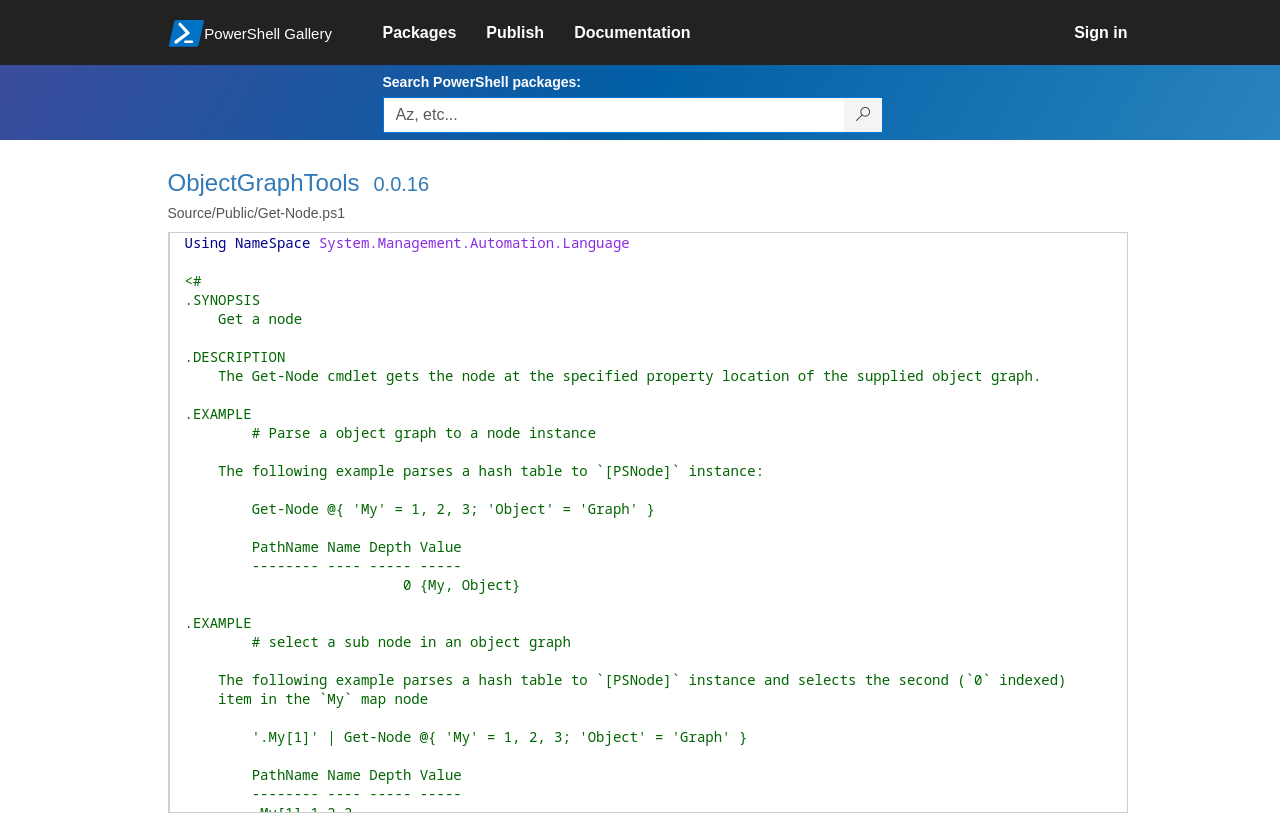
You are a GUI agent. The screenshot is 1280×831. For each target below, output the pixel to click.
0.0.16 (401, 184)
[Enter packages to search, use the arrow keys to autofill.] (614, 115)
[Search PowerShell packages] (863, 115)
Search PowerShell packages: (482, 82)
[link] (435, 33)
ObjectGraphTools (264, 182)
